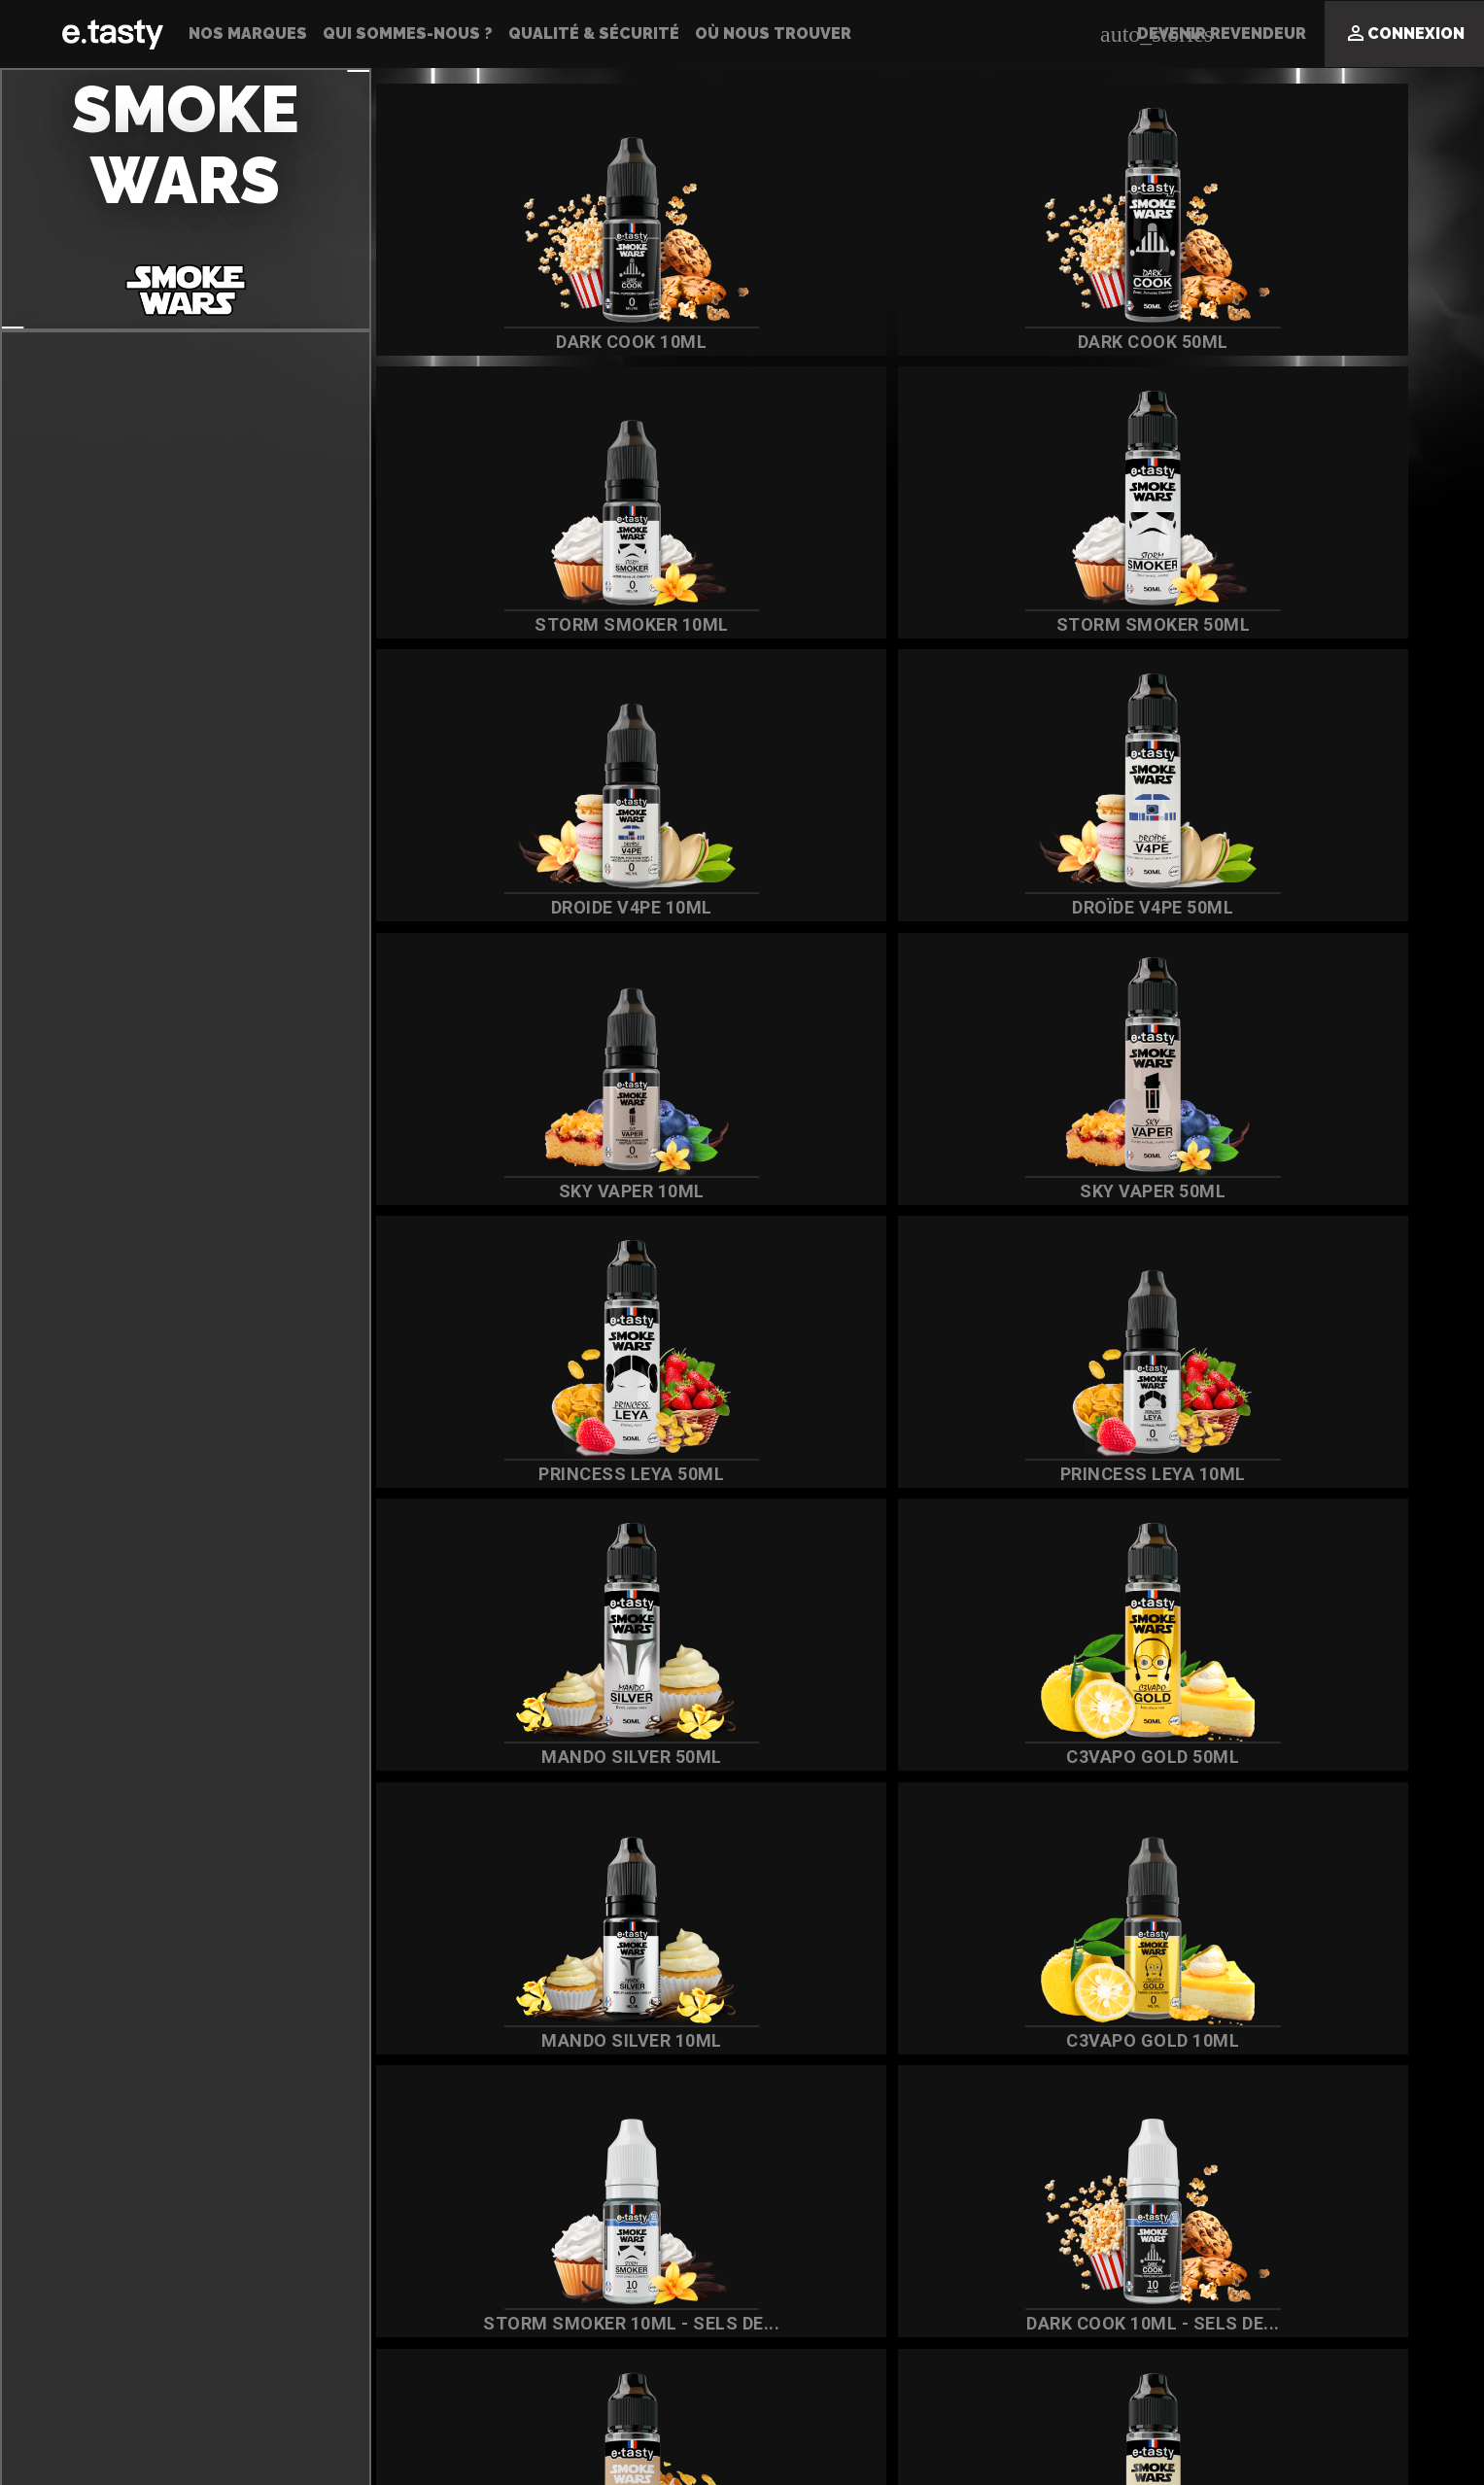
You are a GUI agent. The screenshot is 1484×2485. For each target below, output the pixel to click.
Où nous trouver (773, 33)
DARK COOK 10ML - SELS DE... (1103, 2323)
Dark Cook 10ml (614, 341)
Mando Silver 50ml (615, 1756)
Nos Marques (248, 33)
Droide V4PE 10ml (615, 907)
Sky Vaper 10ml (615, 1191)
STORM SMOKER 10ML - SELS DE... (614, 2323)
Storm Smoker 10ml (615, 624)
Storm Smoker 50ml (1104, 624)
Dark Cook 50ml (1103, 341)
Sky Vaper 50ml (1103, 1191)
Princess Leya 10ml (1103, 1474)
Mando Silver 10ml (615, 2040)
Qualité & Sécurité (593, 33)
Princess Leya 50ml (614, 1474)
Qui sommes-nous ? (408, 33)
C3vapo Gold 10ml (1103, 2040)
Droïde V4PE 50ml (1103, 907)
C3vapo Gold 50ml (1103, 1756)
